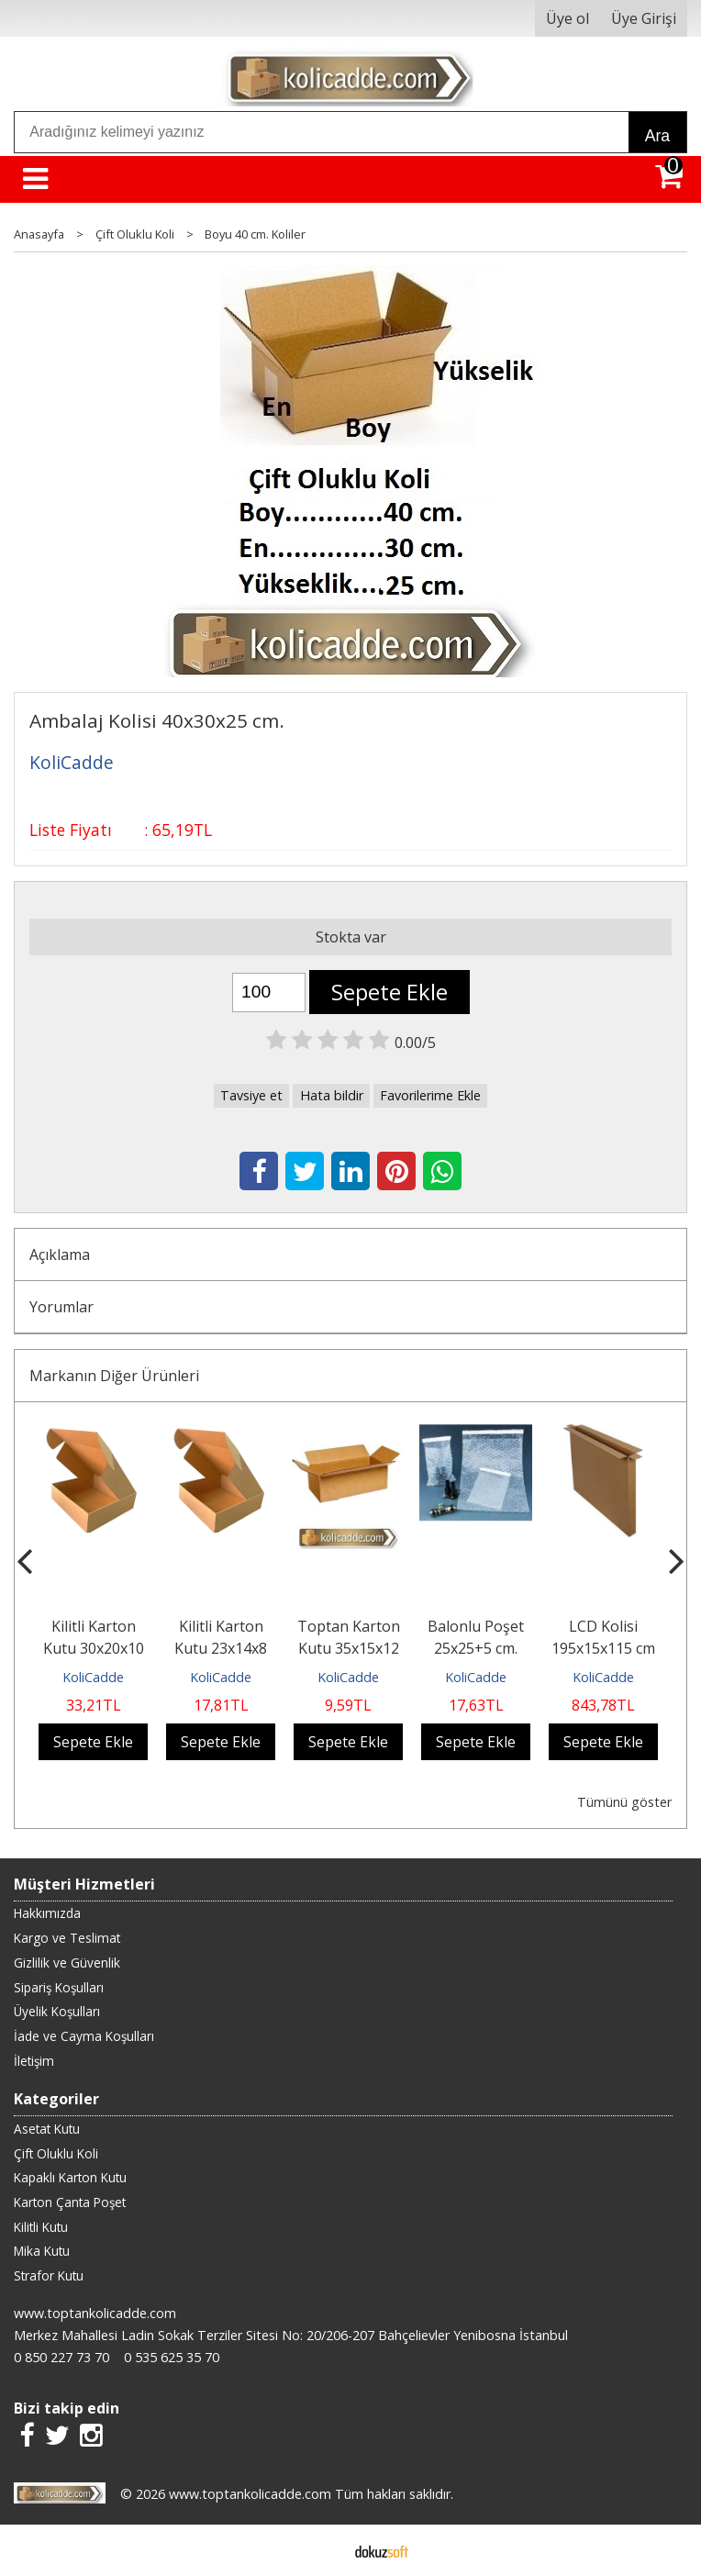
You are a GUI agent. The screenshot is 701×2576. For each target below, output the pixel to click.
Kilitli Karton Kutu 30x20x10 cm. (93, 1648)
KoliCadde (93, 1677)
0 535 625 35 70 (171, 2357)
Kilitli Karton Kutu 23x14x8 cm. (220, 1648)
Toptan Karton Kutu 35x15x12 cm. (348, 1648)
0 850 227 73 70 (61, 2357)
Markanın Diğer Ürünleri (114, 1376)
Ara (657, 136)
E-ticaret (321, 2550)
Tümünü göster (624, 1802)
